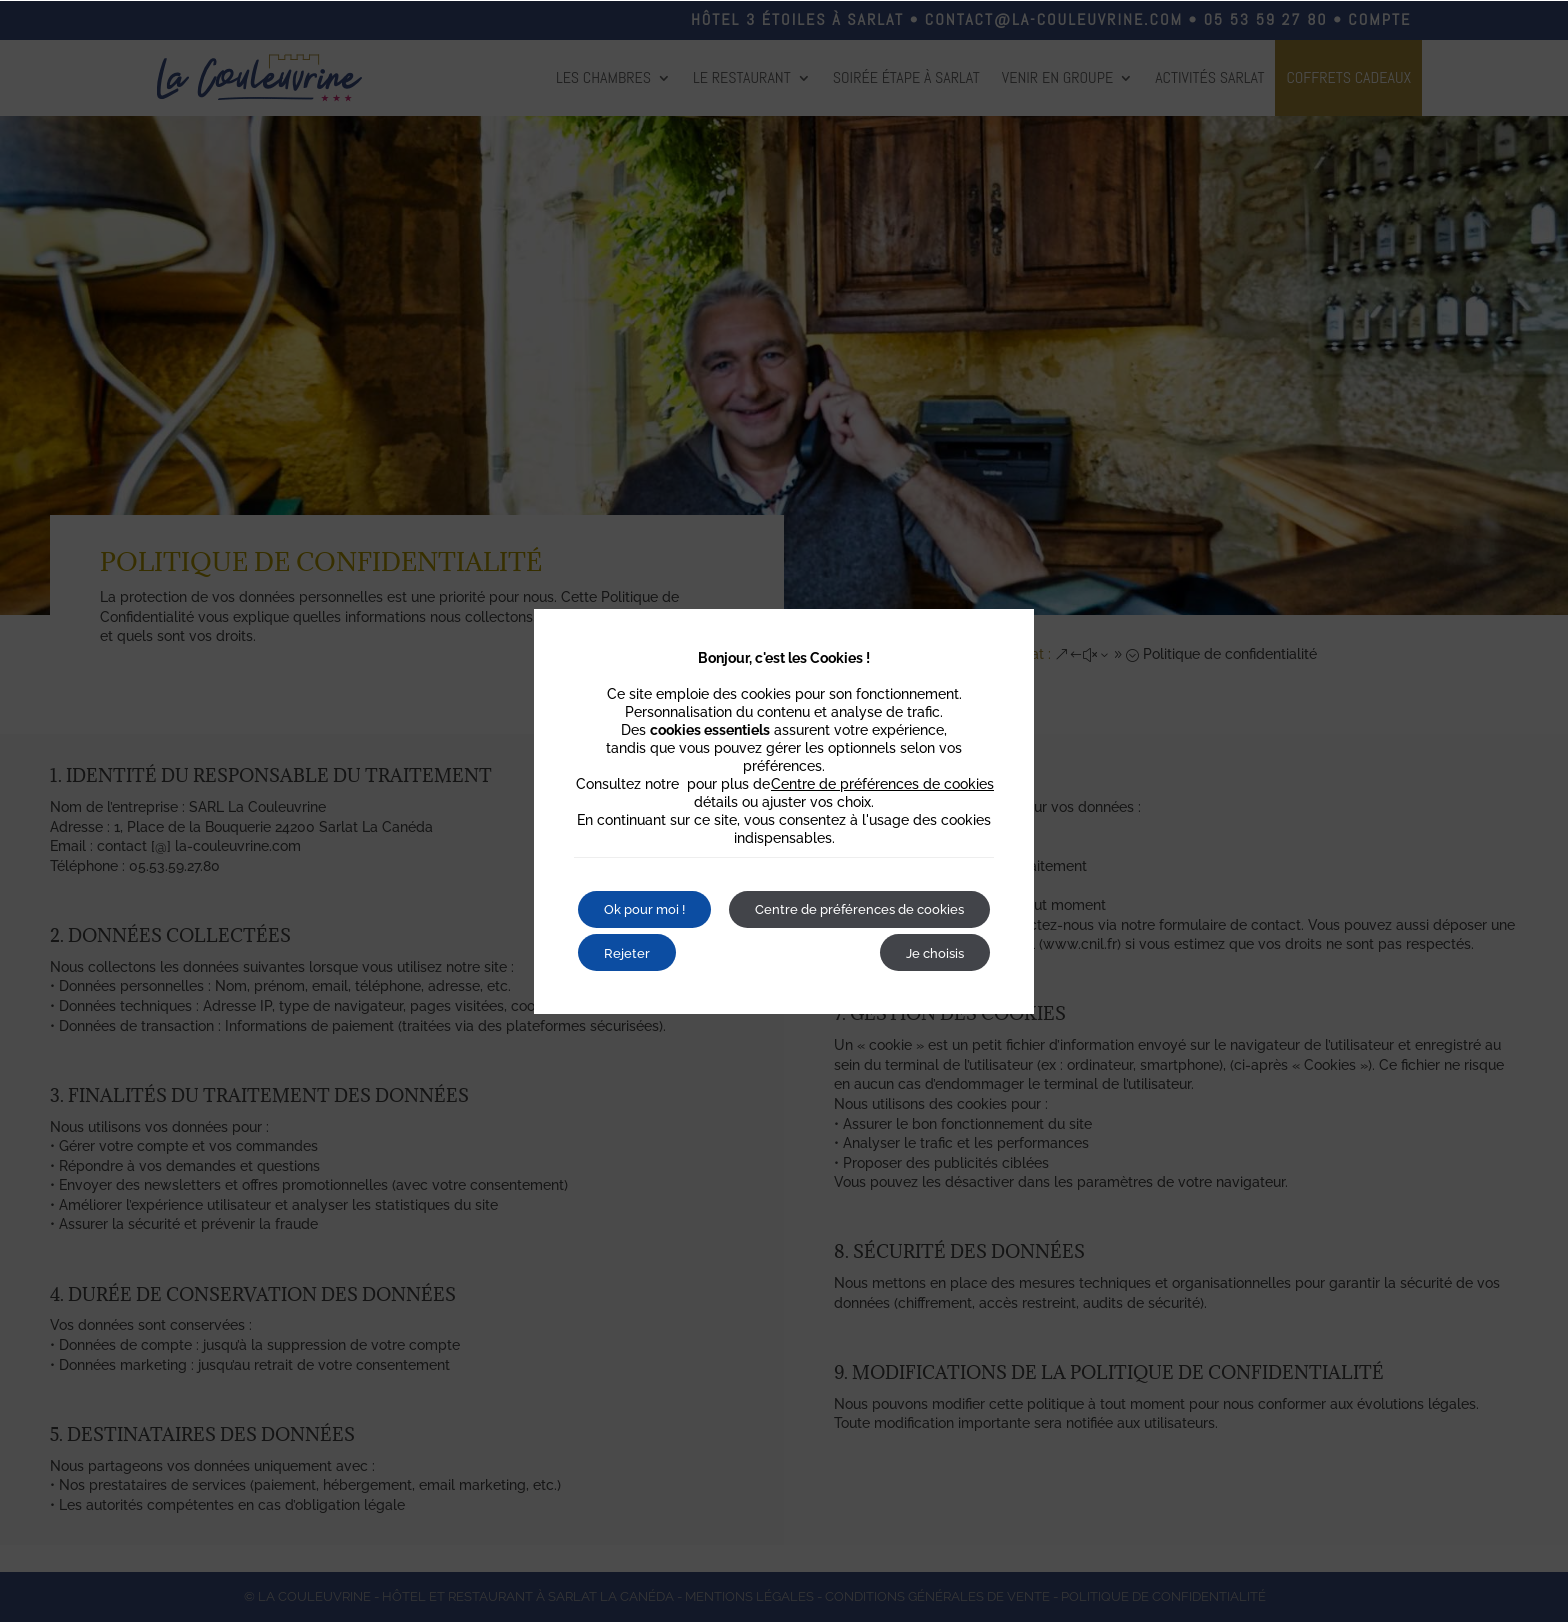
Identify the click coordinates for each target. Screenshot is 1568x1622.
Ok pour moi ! (652, 885)
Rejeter (791, 885)
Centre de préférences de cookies (882, 758)
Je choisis (928, 977)
